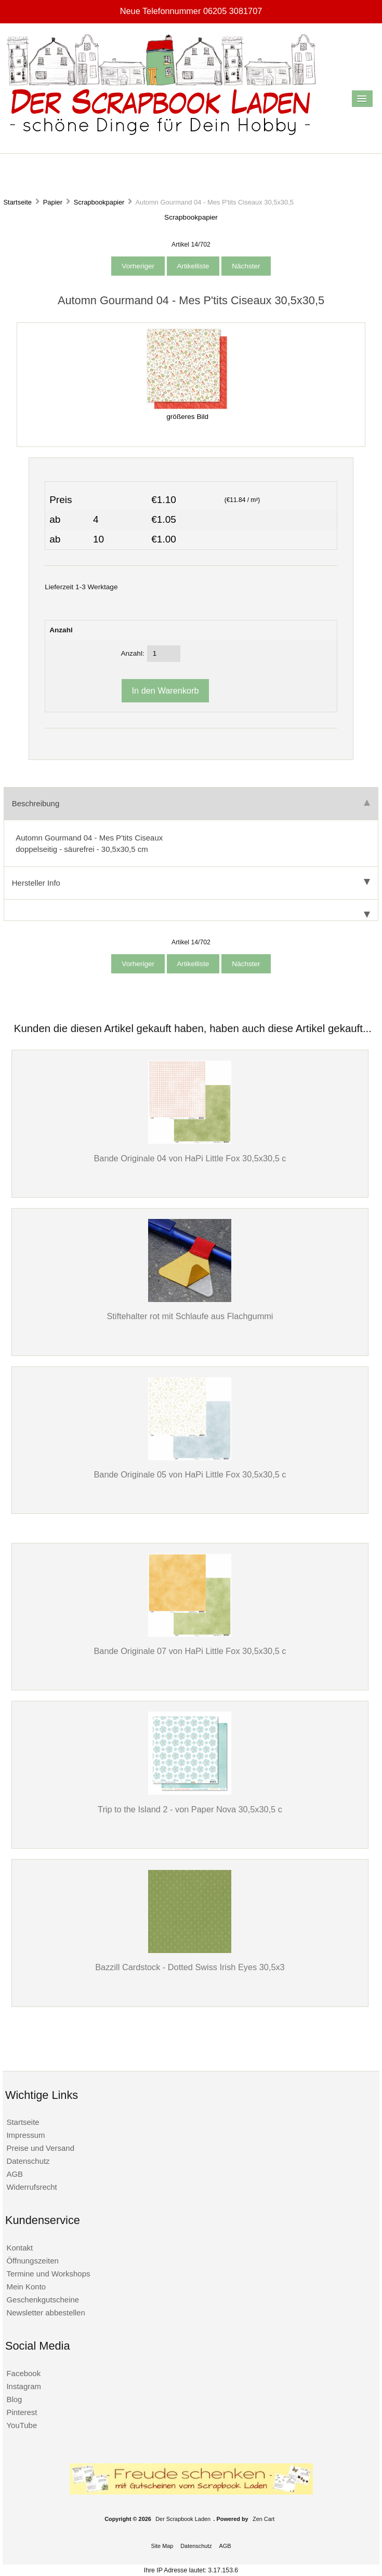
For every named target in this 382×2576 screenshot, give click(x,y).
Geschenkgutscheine (42, 2299)
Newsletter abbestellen (45, 2312)
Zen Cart (263, 2519)
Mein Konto (26, 2286)
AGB (14, 2174)
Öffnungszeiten (32, 2260)
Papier (52, 202)
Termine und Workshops (48, 2273)
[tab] (191, 910)
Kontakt (19, 2247)
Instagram (23, 2386)
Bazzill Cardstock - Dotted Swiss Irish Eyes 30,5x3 (189, 1967)
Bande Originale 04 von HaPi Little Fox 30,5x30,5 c (190, 1158)
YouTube (21, 2425)
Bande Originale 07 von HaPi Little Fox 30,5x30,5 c (190, 1651)
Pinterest (21, 2412)
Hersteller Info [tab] (191, 882)
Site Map (162, 2546)
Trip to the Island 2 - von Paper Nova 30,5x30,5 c (190, 1809)
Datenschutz (27, 2161)
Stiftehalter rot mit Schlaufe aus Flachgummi (190, 1316)
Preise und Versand (40, 2148)
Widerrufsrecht (31, 2186)
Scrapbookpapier (99, 202)
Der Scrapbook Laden (182, 2519)
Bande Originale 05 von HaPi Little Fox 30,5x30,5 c (190, 1474)
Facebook (23, 2373)
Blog (14, 2399)
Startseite (17, 202)
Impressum (25, 2135)
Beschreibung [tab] (191, 803)
